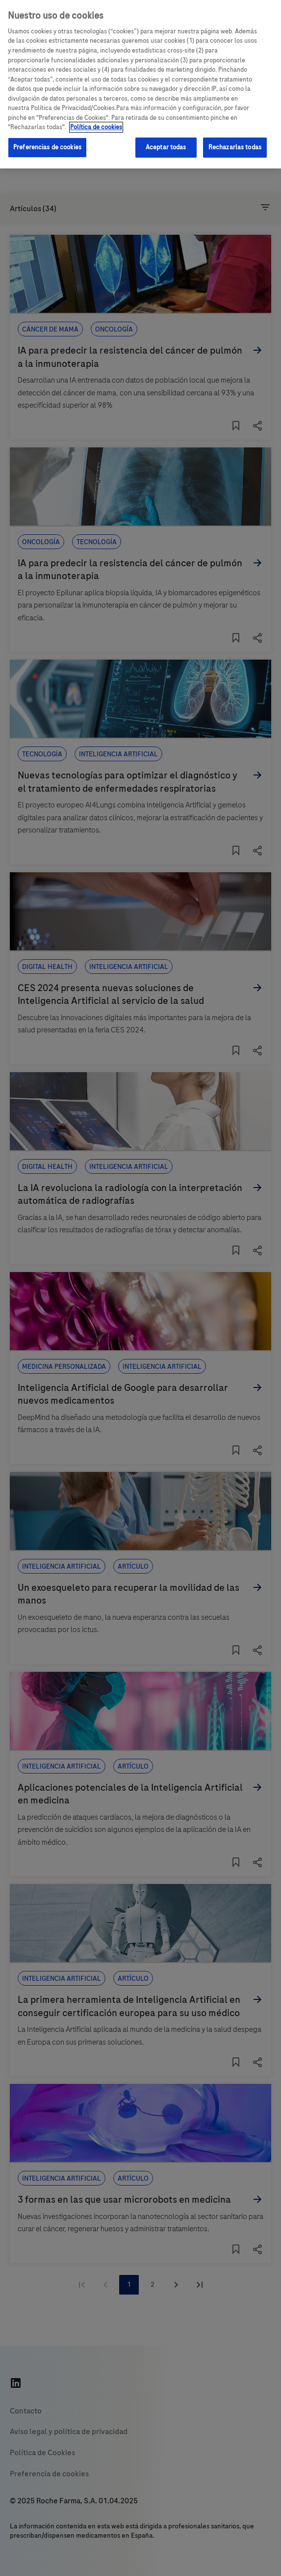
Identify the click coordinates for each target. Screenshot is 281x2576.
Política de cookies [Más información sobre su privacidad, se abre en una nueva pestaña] (96, 127)
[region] (140, 84)
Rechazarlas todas (234, 147)
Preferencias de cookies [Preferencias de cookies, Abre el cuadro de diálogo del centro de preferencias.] (47, 147)
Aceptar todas (166, 147)
